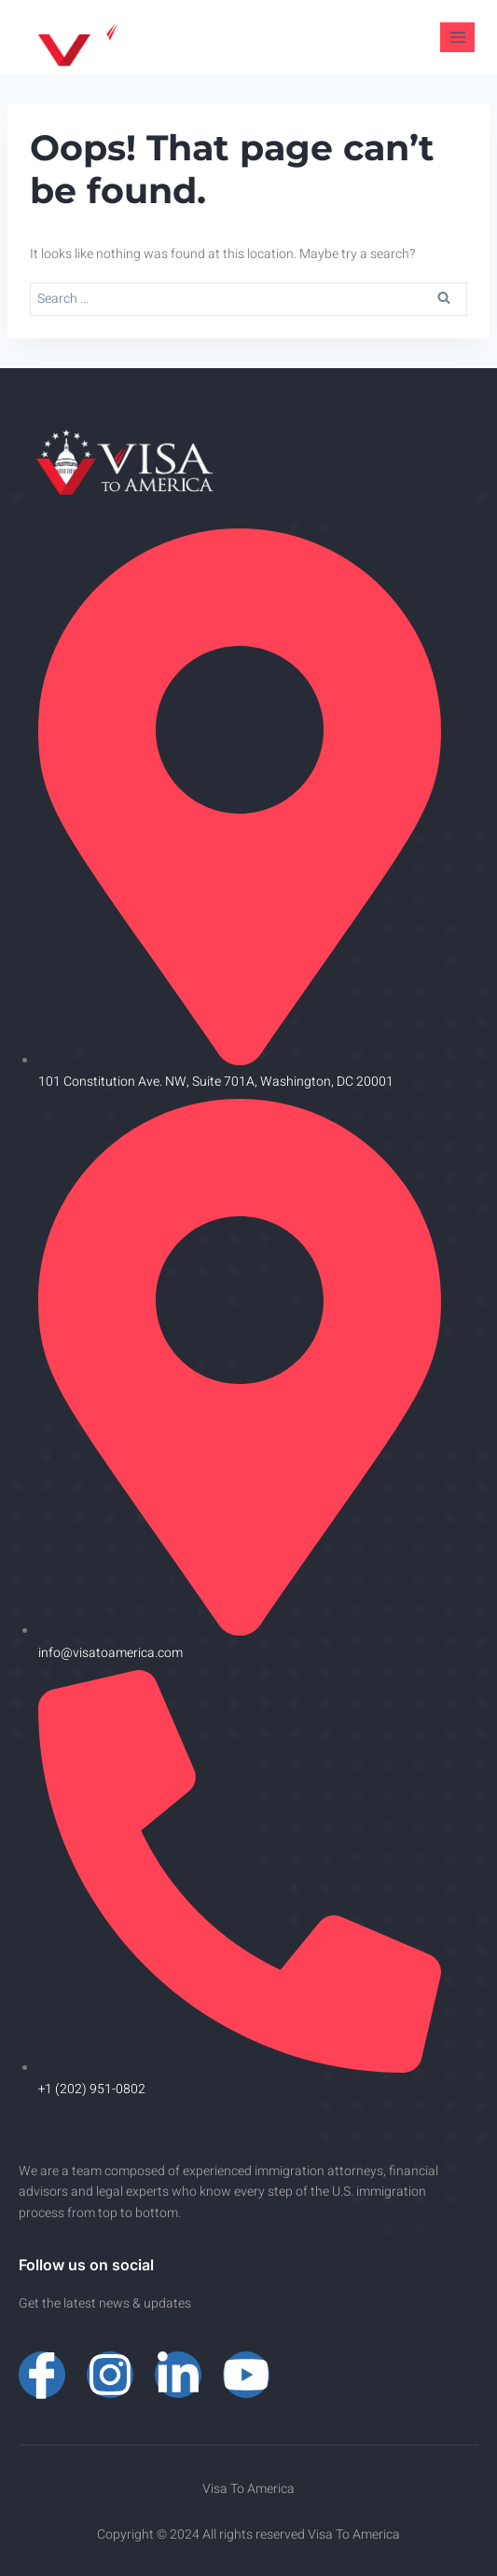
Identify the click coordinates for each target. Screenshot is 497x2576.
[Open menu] (457, 36)
